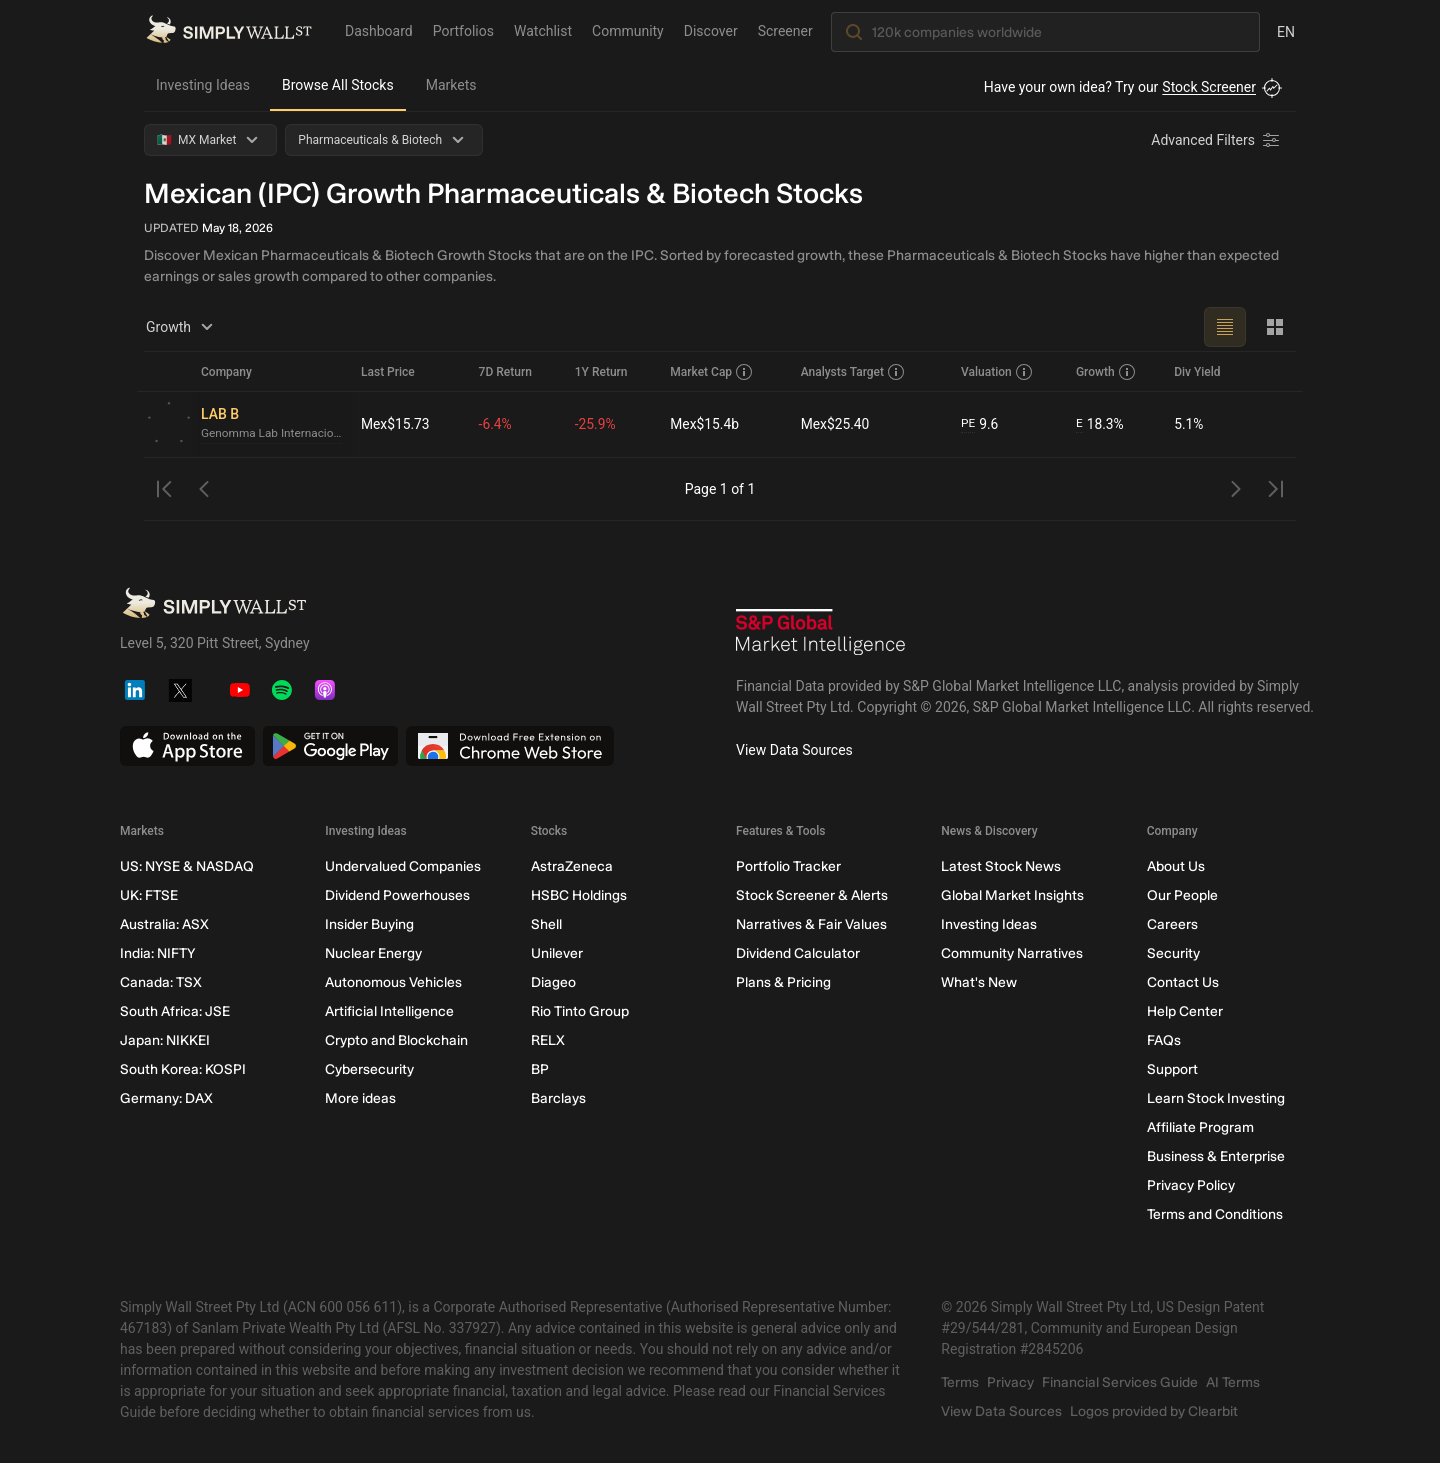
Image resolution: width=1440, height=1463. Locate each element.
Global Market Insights (1012, 895)
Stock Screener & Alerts (812, 895)
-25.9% (596, 424)
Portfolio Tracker (788, 866)
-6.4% (497, 424)
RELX (548, 1040)
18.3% (1100, 424)
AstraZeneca (572, 866)
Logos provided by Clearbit (1154, 1411)
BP (540, 1069)
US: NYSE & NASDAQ (187, 866)
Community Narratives (1012, 953)
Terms (960, 1382)
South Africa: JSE (175, 1011)
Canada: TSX (161, 982)
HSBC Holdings (579, 895)
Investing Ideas (203, 85)
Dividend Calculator (798, 953)
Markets (451, 85)
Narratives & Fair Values (811, 924)
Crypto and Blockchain (396, 1040)
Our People (1182, 895)
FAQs (1164, 1040)
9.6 (980, 424)
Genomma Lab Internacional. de (273, 434)
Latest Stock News (1001, 866)
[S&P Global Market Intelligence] (821, 634)
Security (1173, 953)
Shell (546, 924)
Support (1172, 1069)
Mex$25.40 (836, 424)
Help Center (1185, 1011)
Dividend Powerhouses (397, 895)
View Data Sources (794, 750)
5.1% (1189, 424)
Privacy (1010, 1382)
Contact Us (1183, 982)
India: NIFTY (157, 953)
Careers (1172, 924)
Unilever (557, 953)
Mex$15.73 (396, 424)
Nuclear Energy (373, 953)
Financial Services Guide (1120, 1382)
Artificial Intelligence (389, 1011)
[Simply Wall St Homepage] (229, 31)
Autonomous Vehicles (393, 982)
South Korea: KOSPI (183, 1069)
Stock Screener (1209, 87)
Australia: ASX (164, 924)
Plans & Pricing (783, 982)
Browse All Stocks (338, 85)
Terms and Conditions (1215, 1214)
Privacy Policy (1191, 1185)
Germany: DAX (166, 1098)
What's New (979, 982)
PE (968, 424)
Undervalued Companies (403, 866)
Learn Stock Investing (1216, 1098)
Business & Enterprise (1216, 1156)
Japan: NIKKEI (165, 1040)
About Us (1176, 866)
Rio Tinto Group (580, 1011)
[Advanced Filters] (1217, 140)
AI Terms (1233, 1382)
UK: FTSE (149, 895)
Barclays (558, 1098)
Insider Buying (369, 924)
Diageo (553, 982)
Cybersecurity (369, 1069)
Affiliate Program (1200, 1127)
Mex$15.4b (706, 424)
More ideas (360, 1098)
